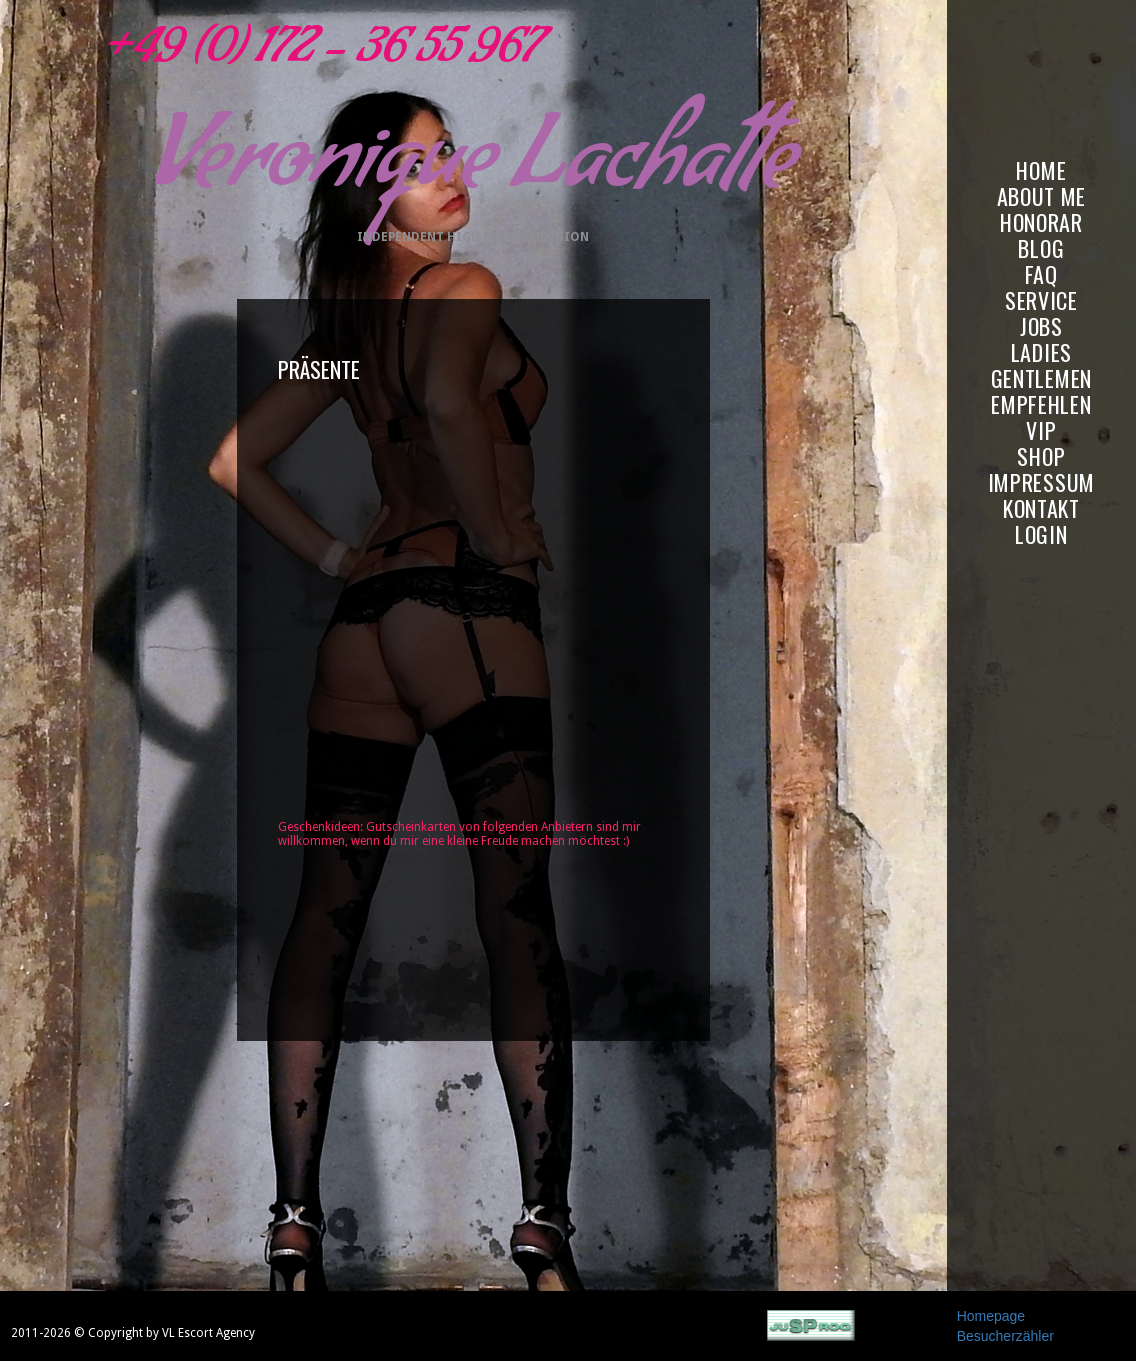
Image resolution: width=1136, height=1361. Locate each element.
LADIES (1041, 352)
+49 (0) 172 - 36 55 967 (319, 55)
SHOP (1041, 456)
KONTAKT (1041, 508)
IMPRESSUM (1041, 482)
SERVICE (1041, 300)
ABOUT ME (1042, 196)
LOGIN (1041, 534)
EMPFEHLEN (1041, 404)
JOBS (1041, 326)
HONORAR (1041, 222)
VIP (1041, 430)
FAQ (1041, 274)
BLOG (1041, 248)
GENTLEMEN (1041, 378)
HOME (1041, 170)
